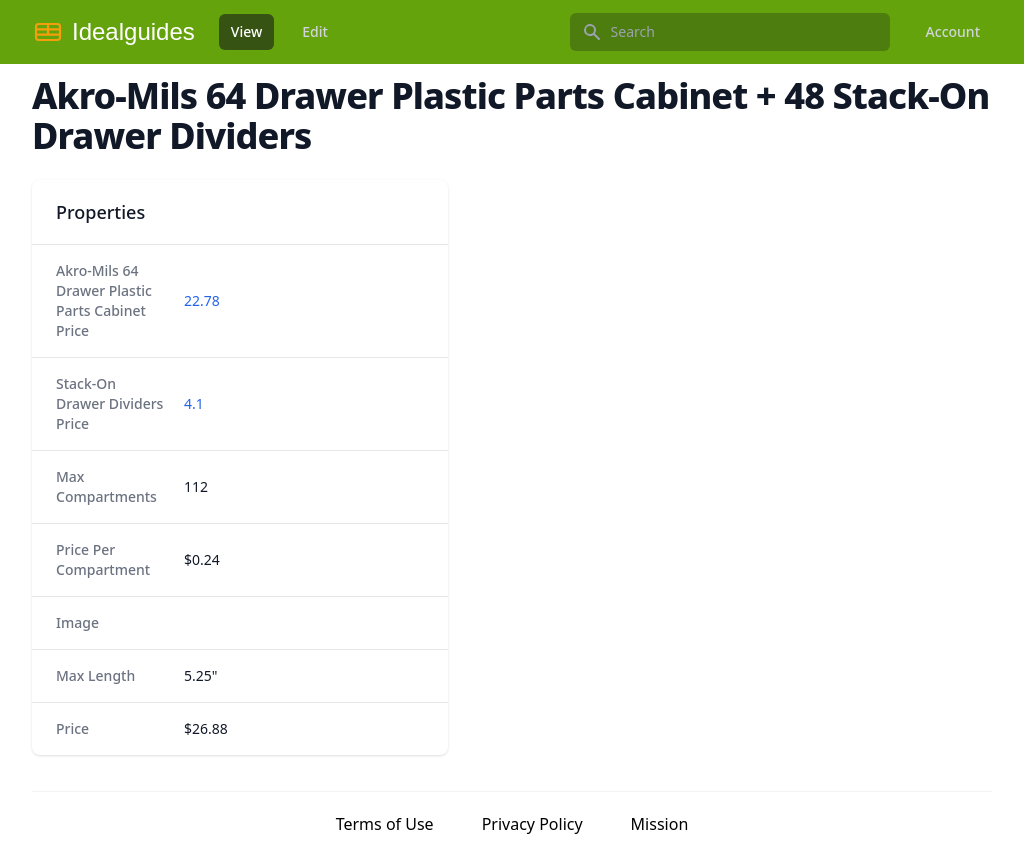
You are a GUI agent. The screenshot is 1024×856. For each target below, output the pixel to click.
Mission (660, 824)
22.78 (202, 300)
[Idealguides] (113, 32)
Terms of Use (385, 824)
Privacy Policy (532, 824)
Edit (315, 31)
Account (953, 31)
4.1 (194, 403)
